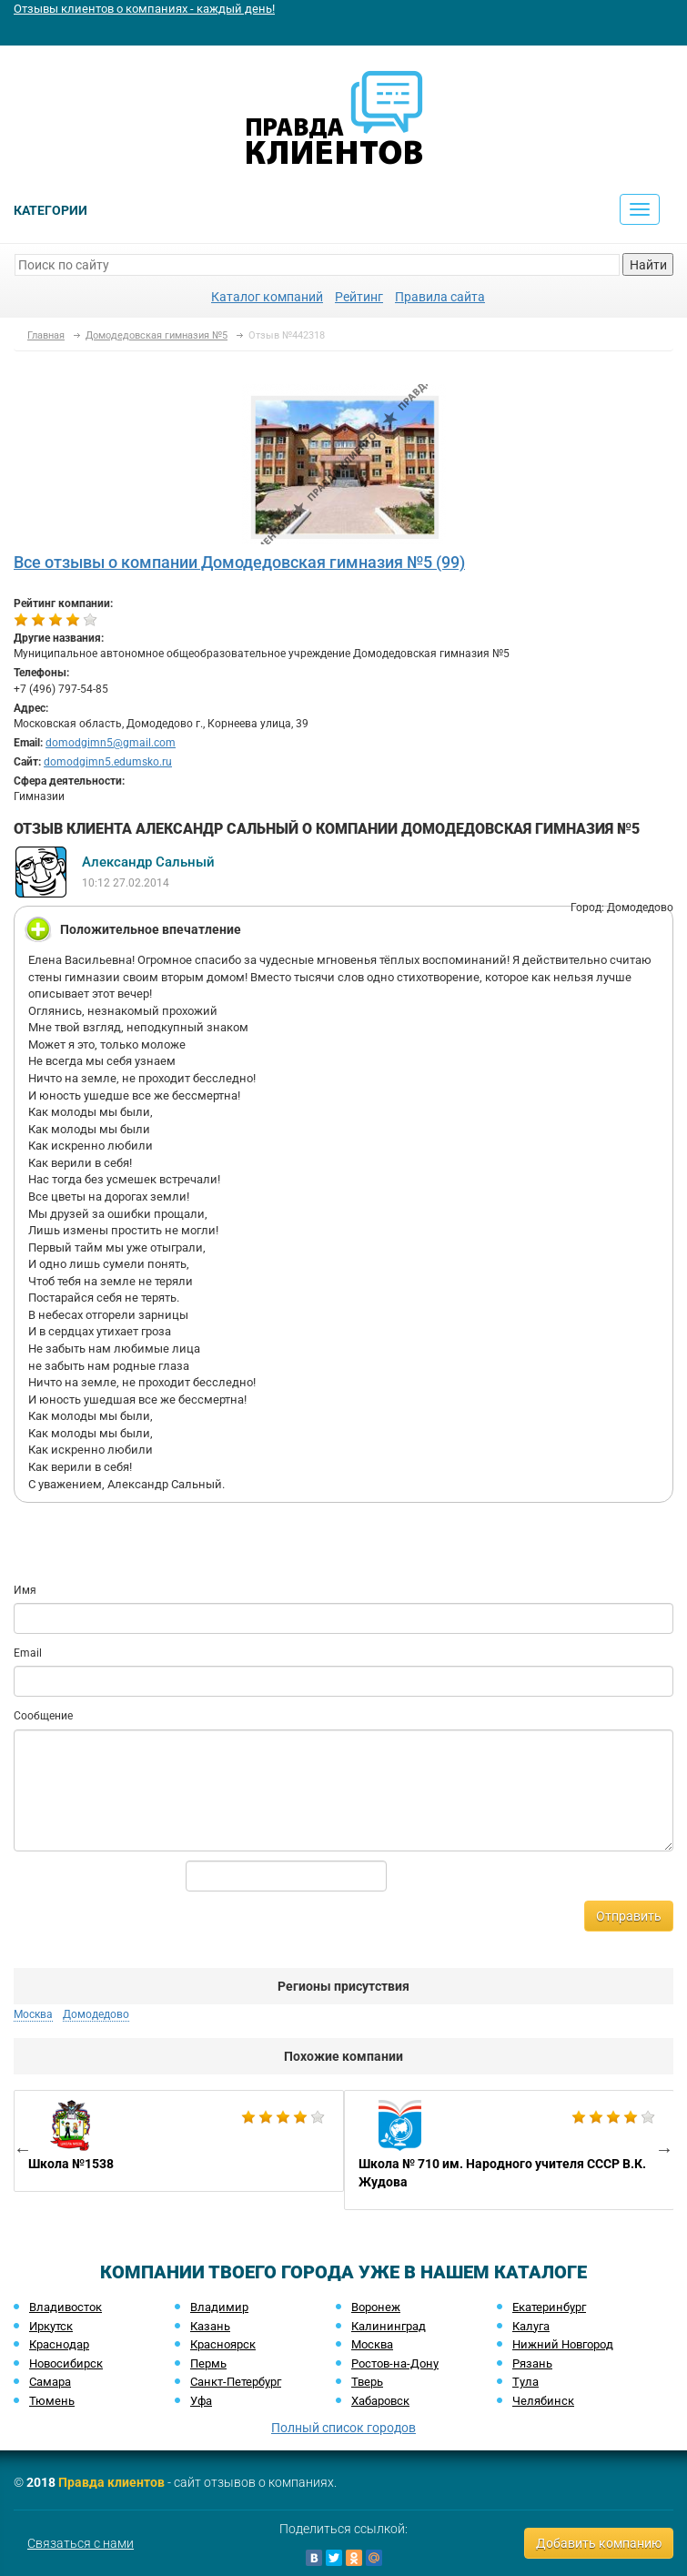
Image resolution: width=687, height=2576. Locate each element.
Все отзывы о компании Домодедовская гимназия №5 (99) (239, 562)
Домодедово (96, 2014)
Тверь (367, 2381)
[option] (179, 2141)
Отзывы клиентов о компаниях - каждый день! (144, 8)
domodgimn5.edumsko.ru (108, 762)
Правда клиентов (111, 2482)
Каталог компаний (267, 296)
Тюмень (52, 2401)
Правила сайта (440, 296)
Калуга (531, 2326)
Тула (525, 2381)
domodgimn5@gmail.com (110, 742)
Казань (210, 2326)
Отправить (629, 1916)
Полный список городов (343, 2427)
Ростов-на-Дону (395, 2363)
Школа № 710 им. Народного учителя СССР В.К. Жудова (509, 2150)
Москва (33, 2014)
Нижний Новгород (562, 2344)
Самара (50, 2381)
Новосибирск (66, 2363)
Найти (648, 265)
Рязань (532, 2363)
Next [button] (664, 2149)
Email (28, 1653)
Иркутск (51, 2326)
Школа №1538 (179, 2141)
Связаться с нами (80, 2543)
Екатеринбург (549, 2307)
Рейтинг (359, 296)
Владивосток (65, 2307)
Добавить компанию (599, 2543)
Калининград (388, 2326)
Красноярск (223, 2344)
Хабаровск (380, 2401)
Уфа (201, 2401)
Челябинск (543, 2401)
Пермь (208, 2363)
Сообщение (43, 1715)
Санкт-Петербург (235, 2381)
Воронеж (375, 2307)
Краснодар (59, 2344)
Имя (25, 1590)
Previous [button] (23, 2149)
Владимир (219, 2307)
